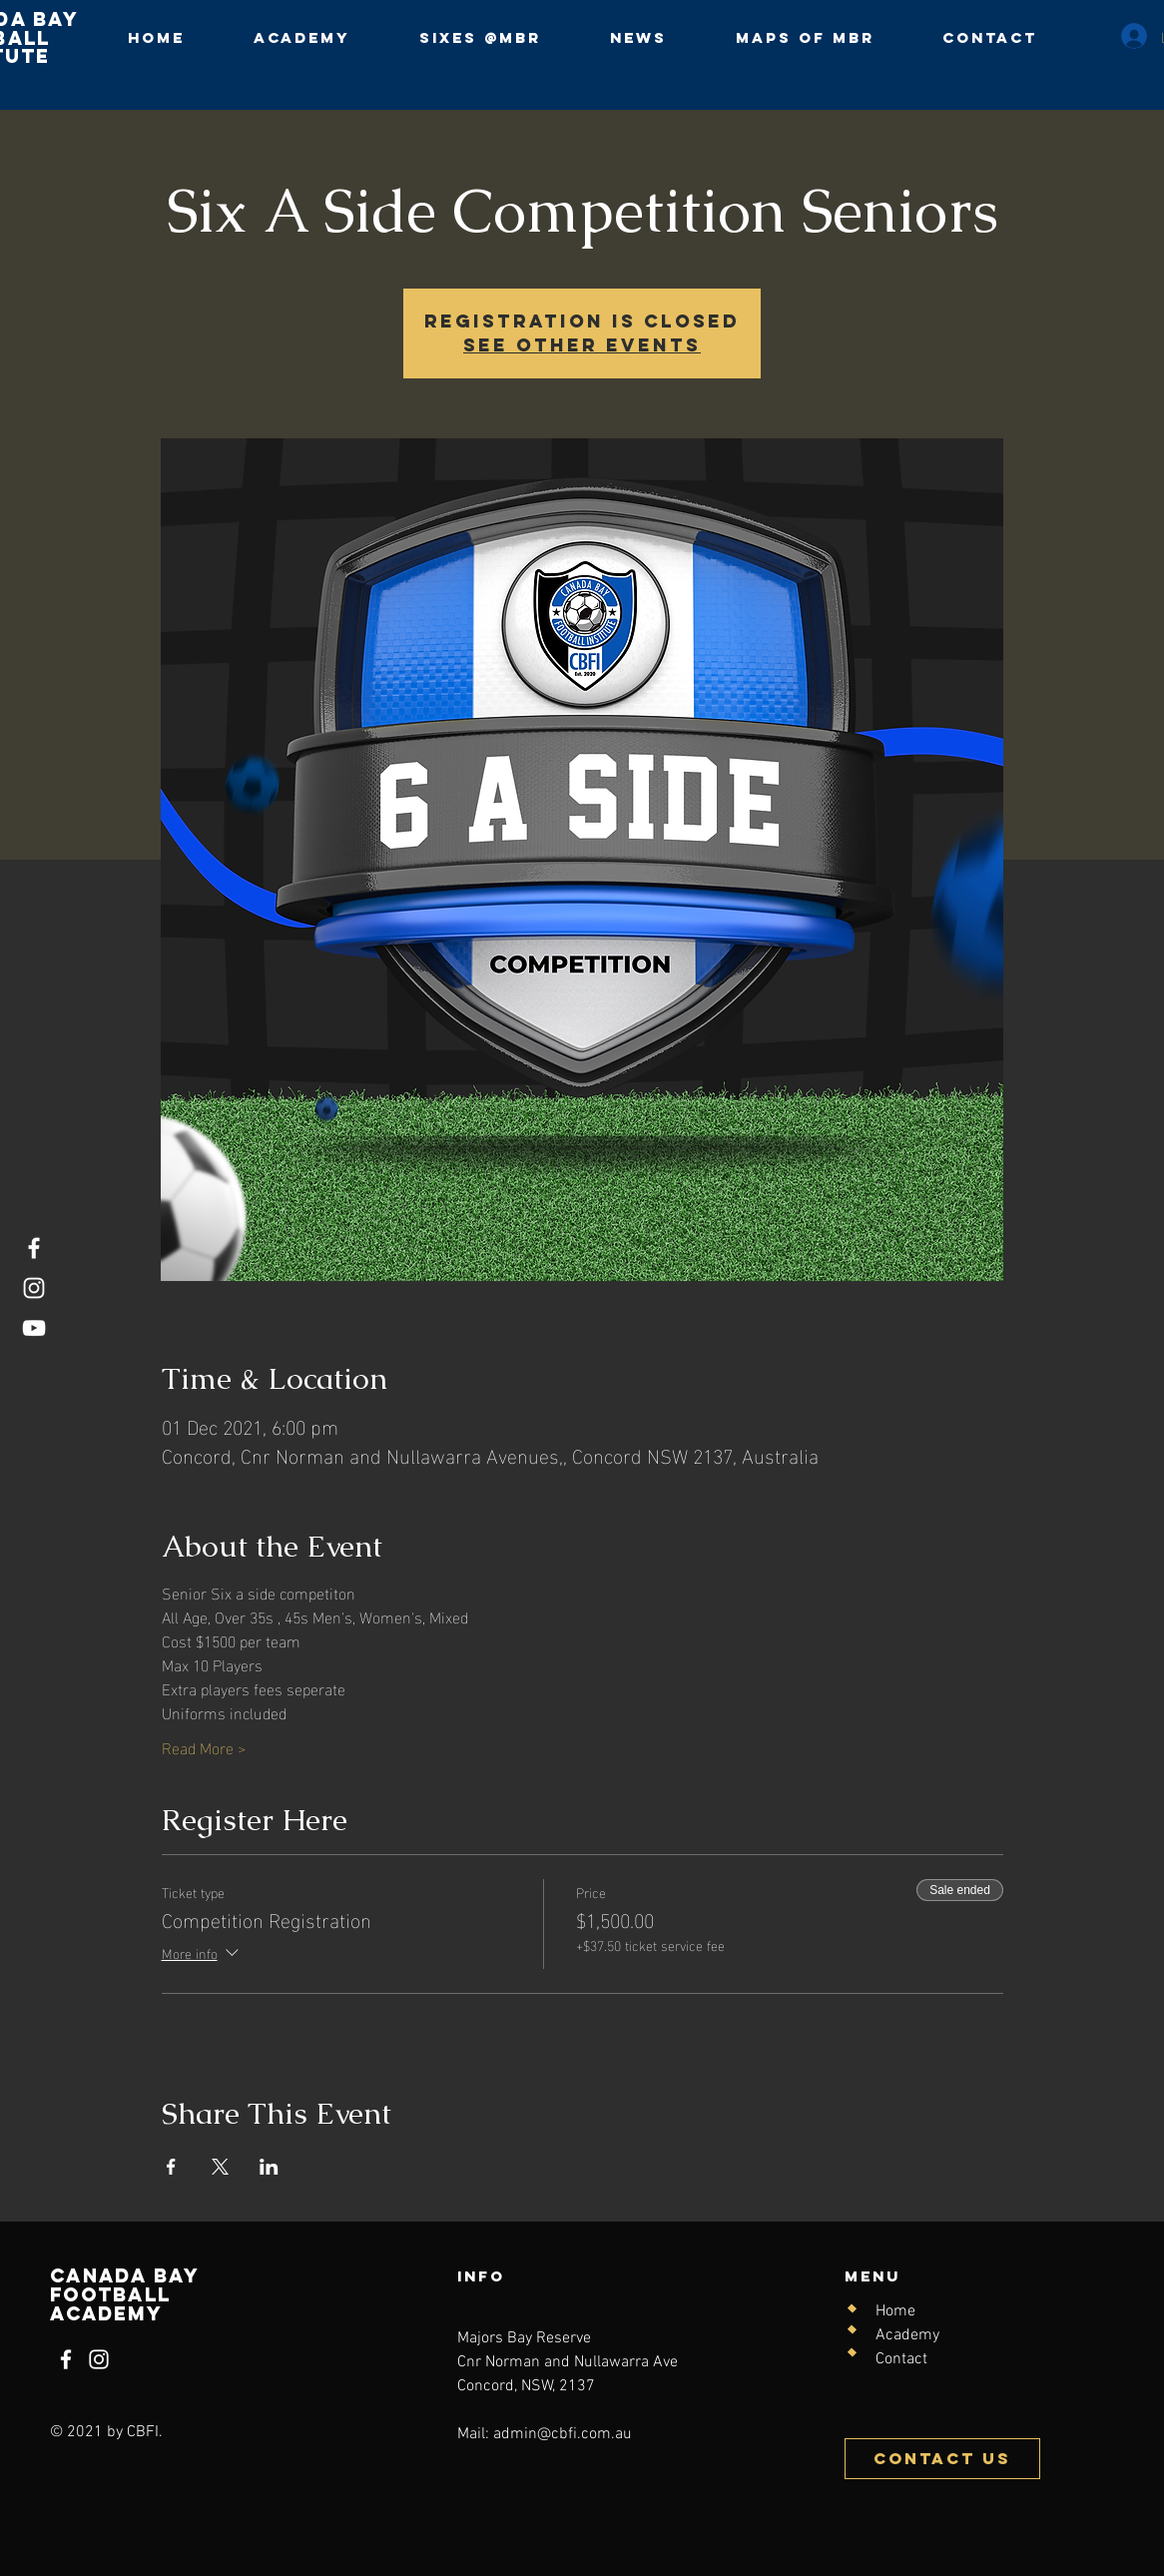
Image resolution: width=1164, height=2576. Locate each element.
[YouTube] (34, 1328)
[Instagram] (34, 1288)
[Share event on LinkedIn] (269, 2167)
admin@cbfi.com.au (562, 2434)
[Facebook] (34, 1248)
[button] (479, 37)
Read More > (204, 1747)
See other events (582, 344)
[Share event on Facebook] (171, 2167)
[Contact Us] (942, 2458)
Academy (907, 2335)
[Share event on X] (220, 2167)
